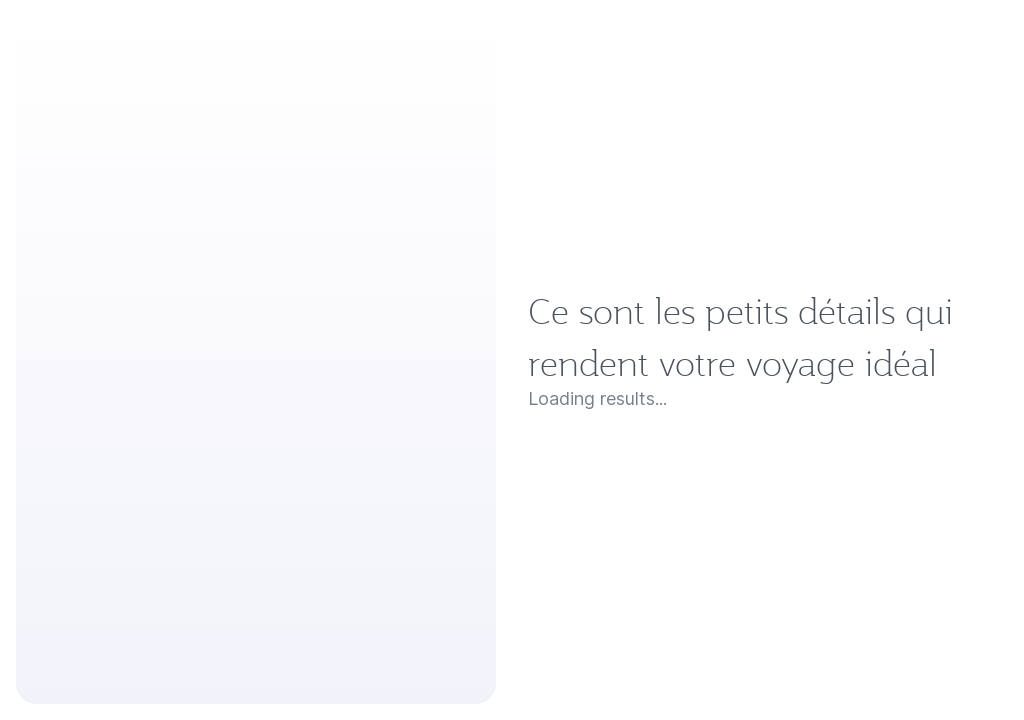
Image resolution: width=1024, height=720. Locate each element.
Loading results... (85, 637)
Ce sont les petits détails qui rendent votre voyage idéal (438, 601)
